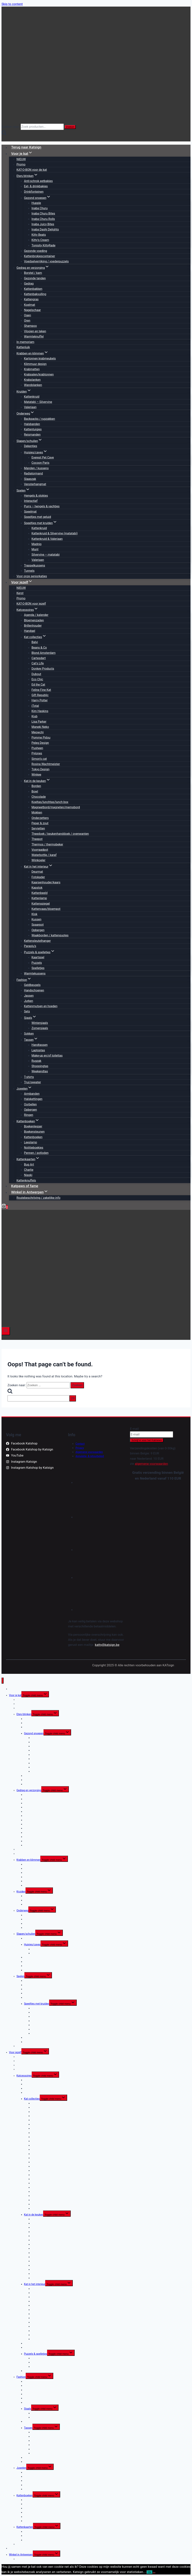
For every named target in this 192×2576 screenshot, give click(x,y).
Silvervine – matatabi (46, 554)
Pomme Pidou (41, 737)
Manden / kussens (36, 468)
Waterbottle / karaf (44, 855)
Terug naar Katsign (26, 147)
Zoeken (70, 126)
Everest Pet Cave (43, 457)
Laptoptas (38, 1050)
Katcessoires (24, 2075)
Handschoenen (34, 990)
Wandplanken (33, 385)
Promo (21, 164)
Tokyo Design (41, 769)
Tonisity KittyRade (44, 245)
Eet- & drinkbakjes (36, 186)
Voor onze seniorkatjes (31, 576)
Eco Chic (37, 679)
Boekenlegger (33, 1126)
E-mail (134, 1429)
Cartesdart (39, 658)
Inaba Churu (40, 208)
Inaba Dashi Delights (45, 229)
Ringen (28, 1115)
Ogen (27, 315)
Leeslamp (30, 1142)
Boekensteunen (34, 1131)
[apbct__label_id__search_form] (38, 1398)
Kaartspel (38, 957)
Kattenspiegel (41, 903)
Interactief (31, 501)
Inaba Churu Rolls (43, 219)
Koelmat (29, 305)
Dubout (36, 674)
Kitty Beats (39, 234)
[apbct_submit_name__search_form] (72, 1398)
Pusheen (37, 748)
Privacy (80, 1447)
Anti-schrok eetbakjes (38, 181)
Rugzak (36, 1061)
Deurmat (37, 871)
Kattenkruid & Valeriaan (47, 539)
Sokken (29, 1033)
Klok (34, 914)
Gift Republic (40, 695)
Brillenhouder (33, 625)
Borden (36, 786)
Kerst (19, 593)
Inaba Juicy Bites (43, 224)
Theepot (37, 839)
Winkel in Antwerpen (21, 2554)
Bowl (35, 791)
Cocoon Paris (40, 463)
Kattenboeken (33, 1137)
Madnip (36, 544)
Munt (35, 549)
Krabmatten (32, 369)
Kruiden (21, 1891)
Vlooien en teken (35, 331)
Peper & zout (40, 823)
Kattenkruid (31, 396)
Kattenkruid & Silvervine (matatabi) (55, 533)
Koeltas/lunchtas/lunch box (50, 802)
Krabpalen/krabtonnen (39, 374)
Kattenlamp (39, 898)
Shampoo (30, 326)
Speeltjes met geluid (37, 517)
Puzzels (37, 963)
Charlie (28, 1170)
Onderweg (22, 1910)
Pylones (37, 753)
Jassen (29, 995)
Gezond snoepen (34, 1733)
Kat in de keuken (33, 2214)
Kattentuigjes (33, 429)
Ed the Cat (38, 684)
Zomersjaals (40, 1028)
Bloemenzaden (34, 620)
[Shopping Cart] (5, 1207)
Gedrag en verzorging (28, 1790)
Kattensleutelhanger (37, 941)
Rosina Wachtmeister (46, 764)
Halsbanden (32, 424)
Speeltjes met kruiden (36, 2003)
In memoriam (25, 342)
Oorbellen (30, 1104)
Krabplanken (32, 379)
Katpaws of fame (24, 1186)
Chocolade (39, 796)
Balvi (35, 642)
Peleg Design (40, 743)
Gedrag (29, 283)
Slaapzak (30, 479)
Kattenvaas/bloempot (46, 909)
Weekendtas (40, 1071)
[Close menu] (3, 1681)
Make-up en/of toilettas (47, 1055)
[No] (154, 2573)
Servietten (38, 828)
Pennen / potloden (36, 1153)
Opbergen (38, 930)
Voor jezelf (15, 2052)
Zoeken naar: (11, 126)
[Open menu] (6, 1331)
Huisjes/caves (32, 1944)
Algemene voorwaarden (89, 1451)
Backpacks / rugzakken (39, 419)
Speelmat (30, 511)
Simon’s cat (39, 759)
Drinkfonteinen (34, 191)
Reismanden (32, 434)
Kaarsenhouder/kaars (46, 882)
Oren (27, 320)
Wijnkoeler (38, 860)
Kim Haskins (40, 711)
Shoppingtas (40, 1066)
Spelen (20, 1976)
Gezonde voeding (35, 251)
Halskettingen (33, 1099)
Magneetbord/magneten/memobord (56, 807)
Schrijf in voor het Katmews (146, 1440)
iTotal (35, 706)
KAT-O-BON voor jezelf (31, 603)
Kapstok (37, 887)
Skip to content (12, 4)
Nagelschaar (32, 310)
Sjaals (27, 2408)
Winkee (36, 774)
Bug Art (29, 1164)
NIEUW (21, 159)
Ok (149, 2572)
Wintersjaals (40, 1023)
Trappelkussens (34, 565)
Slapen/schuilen (25, 1933)
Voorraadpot (40, 849)
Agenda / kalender (36, 615)
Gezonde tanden (35, 278)
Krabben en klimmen (28, 1859)
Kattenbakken (33, 289)
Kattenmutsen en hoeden (40, 1006)
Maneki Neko (40, 727)
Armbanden (32, 1093)
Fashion (21, 2376)
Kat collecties (32, 2098)
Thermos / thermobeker (47, 844)
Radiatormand (33, 473)
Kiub (35, 716)
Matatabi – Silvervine (38, 402)
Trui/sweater (32, 1082)
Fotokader (38, 877)
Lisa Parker (39, 721)
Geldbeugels (32, 985)
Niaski (28, 1175)
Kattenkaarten (24, 2526)
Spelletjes (38, 968)
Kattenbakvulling (35, 294)
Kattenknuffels (26, 1180)
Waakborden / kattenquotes (50, 935)
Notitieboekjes (33, 1147)
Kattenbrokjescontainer (39, 256)
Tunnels (29, 571)
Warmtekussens (35, 973)
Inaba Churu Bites (43, 213)
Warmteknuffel (34, 336)
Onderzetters (40, 818)
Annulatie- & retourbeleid (90, 1456)
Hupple (36, 203)
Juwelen (21, 2467)
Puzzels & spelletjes (35, 2353)
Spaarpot (38, 924)
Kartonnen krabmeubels (40, 358)
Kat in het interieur (34, 2284)
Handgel (29, 631)
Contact (80, 1443)
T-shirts (29, 1077)
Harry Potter (40, 700)
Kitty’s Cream (40, 240)
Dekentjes (30, 446)
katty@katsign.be (107, 1645)
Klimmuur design (35, 364)
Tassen (28, 2427)
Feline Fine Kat (41, 690)
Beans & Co (39, 647)
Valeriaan (30, 407)
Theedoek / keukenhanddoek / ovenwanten (60, 834)
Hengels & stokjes (36, 495)
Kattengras (31, 299)
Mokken (37, 812)
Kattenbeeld (39, 893)
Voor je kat (15, 1695)
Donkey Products (43, 668)
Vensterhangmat (35, 484)
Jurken (28, 1001)
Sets (27, 1011)
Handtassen (40, 1045)
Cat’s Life (38, 663)
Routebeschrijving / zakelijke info (38, 1198)
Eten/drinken (23, 1714)
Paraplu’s (30, 946)
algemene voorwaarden (151, 1464)
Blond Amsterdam (44, 653)
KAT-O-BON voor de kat (31, 169)
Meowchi (38, 732)
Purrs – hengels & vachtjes (41, 506)
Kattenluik (23, 347)
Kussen (36, 919)
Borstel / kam (33, 273)
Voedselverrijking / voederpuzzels (46, 261)
